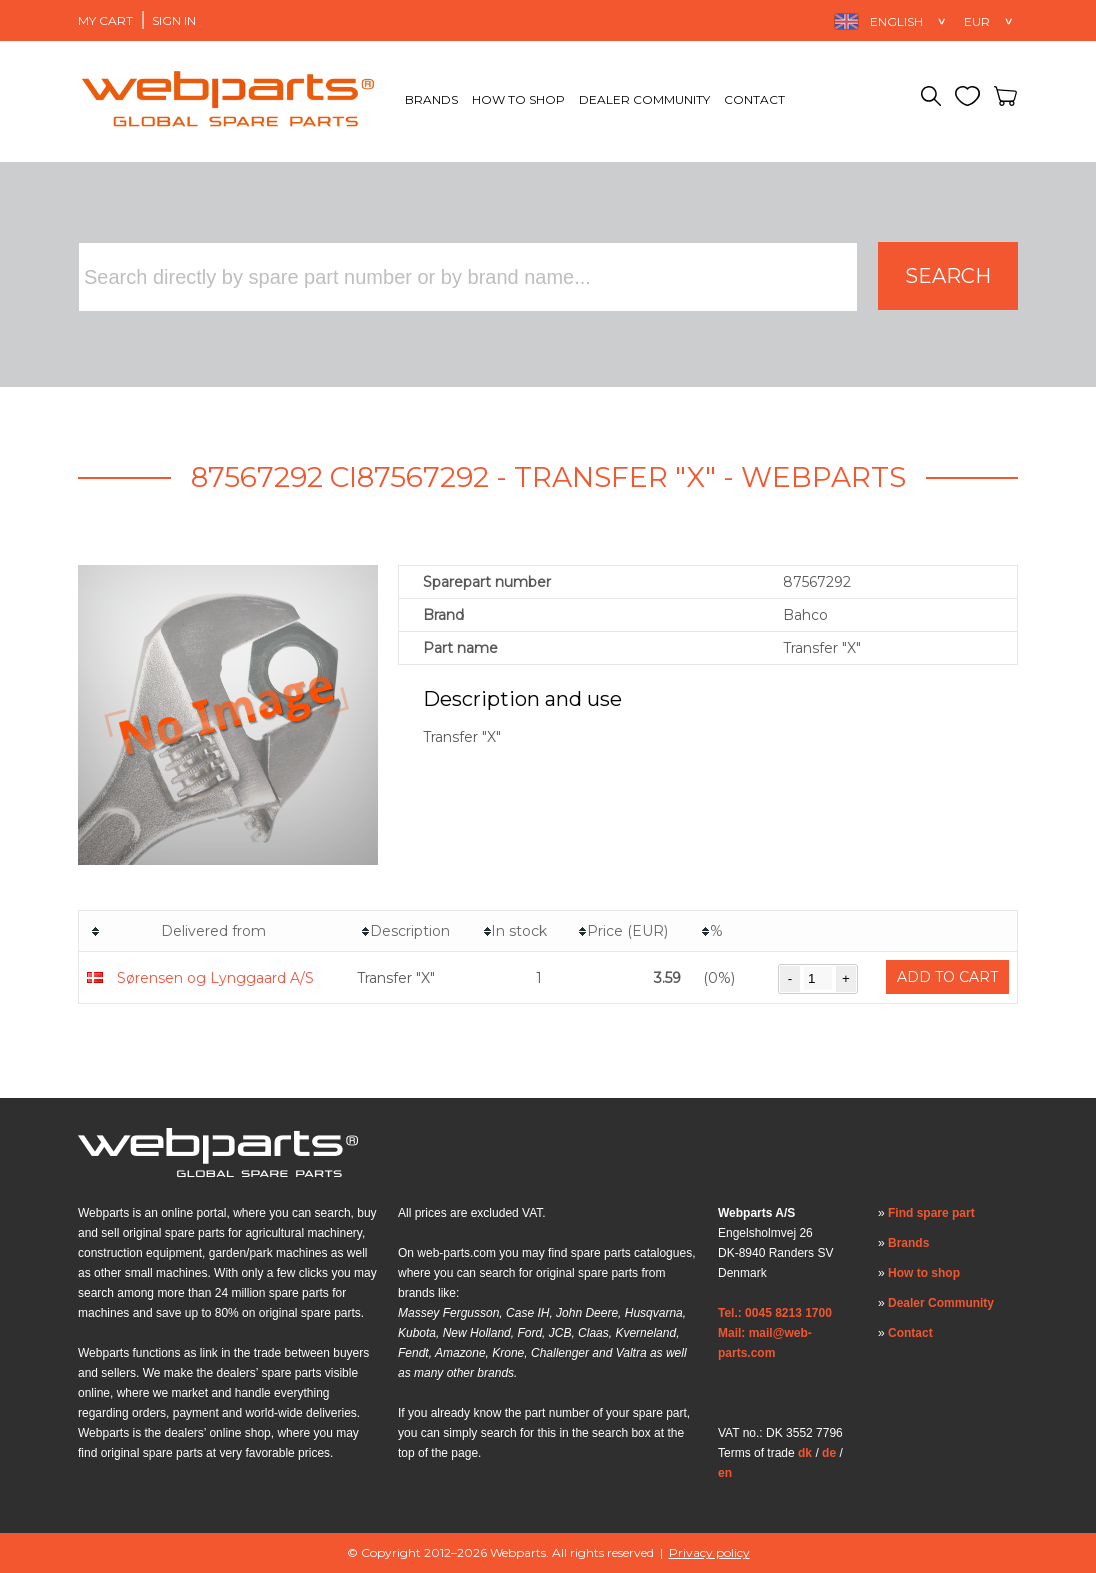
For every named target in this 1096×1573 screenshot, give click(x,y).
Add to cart (947, 977)
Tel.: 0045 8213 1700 (775, 1313)
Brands (431, 99)
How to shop (518, 99)
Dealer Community (644, 99)
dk (805, 1453)
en (725, 1473)
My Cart (105, 20)
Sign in (174, 20)
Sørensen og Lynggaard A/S (215, 978)
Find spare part (931, 1213)
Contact (754, 99)
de (829, 1453)
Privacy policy (709, 1552)
